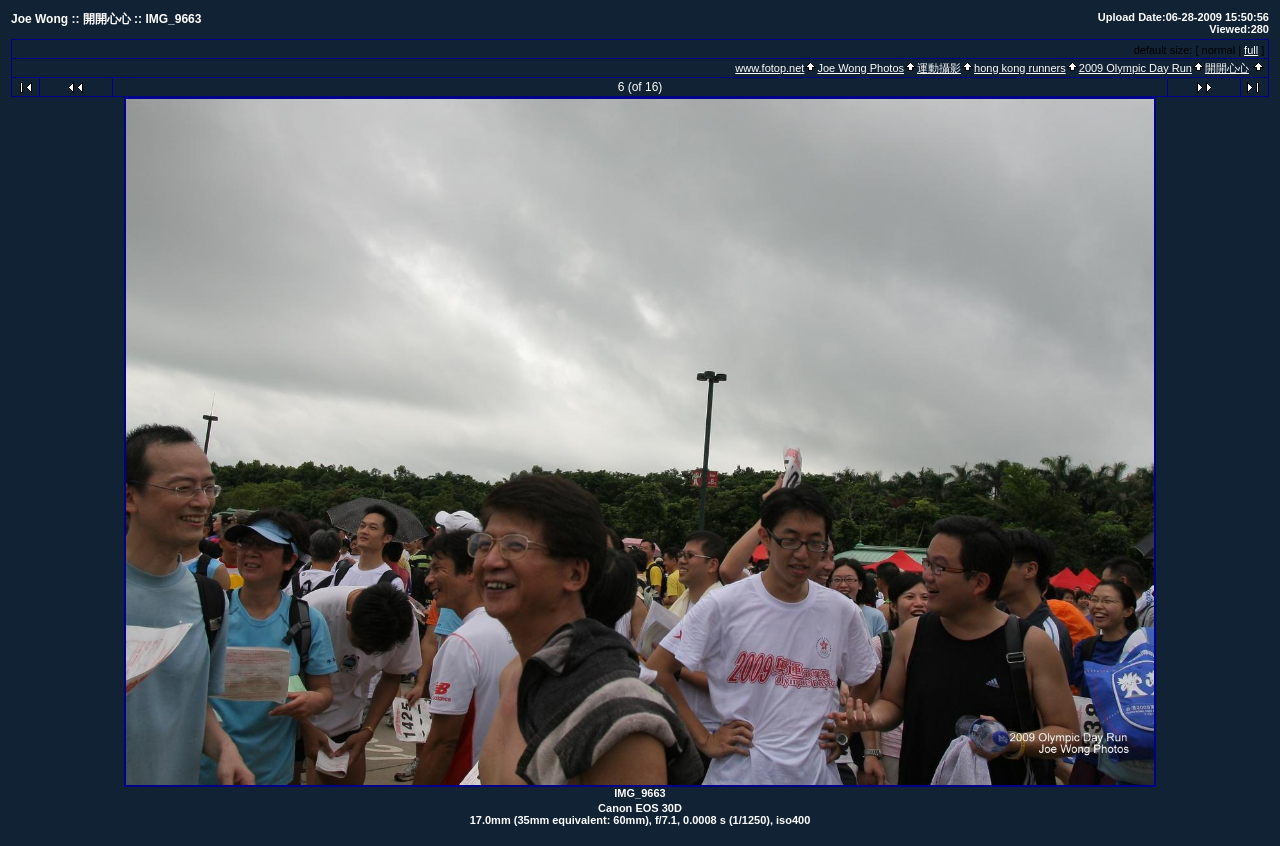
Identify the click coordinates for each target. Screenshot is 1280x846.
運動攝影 (939, 68)
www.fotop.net (769, 68)
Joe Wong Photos (860, 68)
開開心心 (1227, 68)
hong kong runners (1020, 68)
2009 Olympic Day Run (1135, 68)
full (1251, 50)
